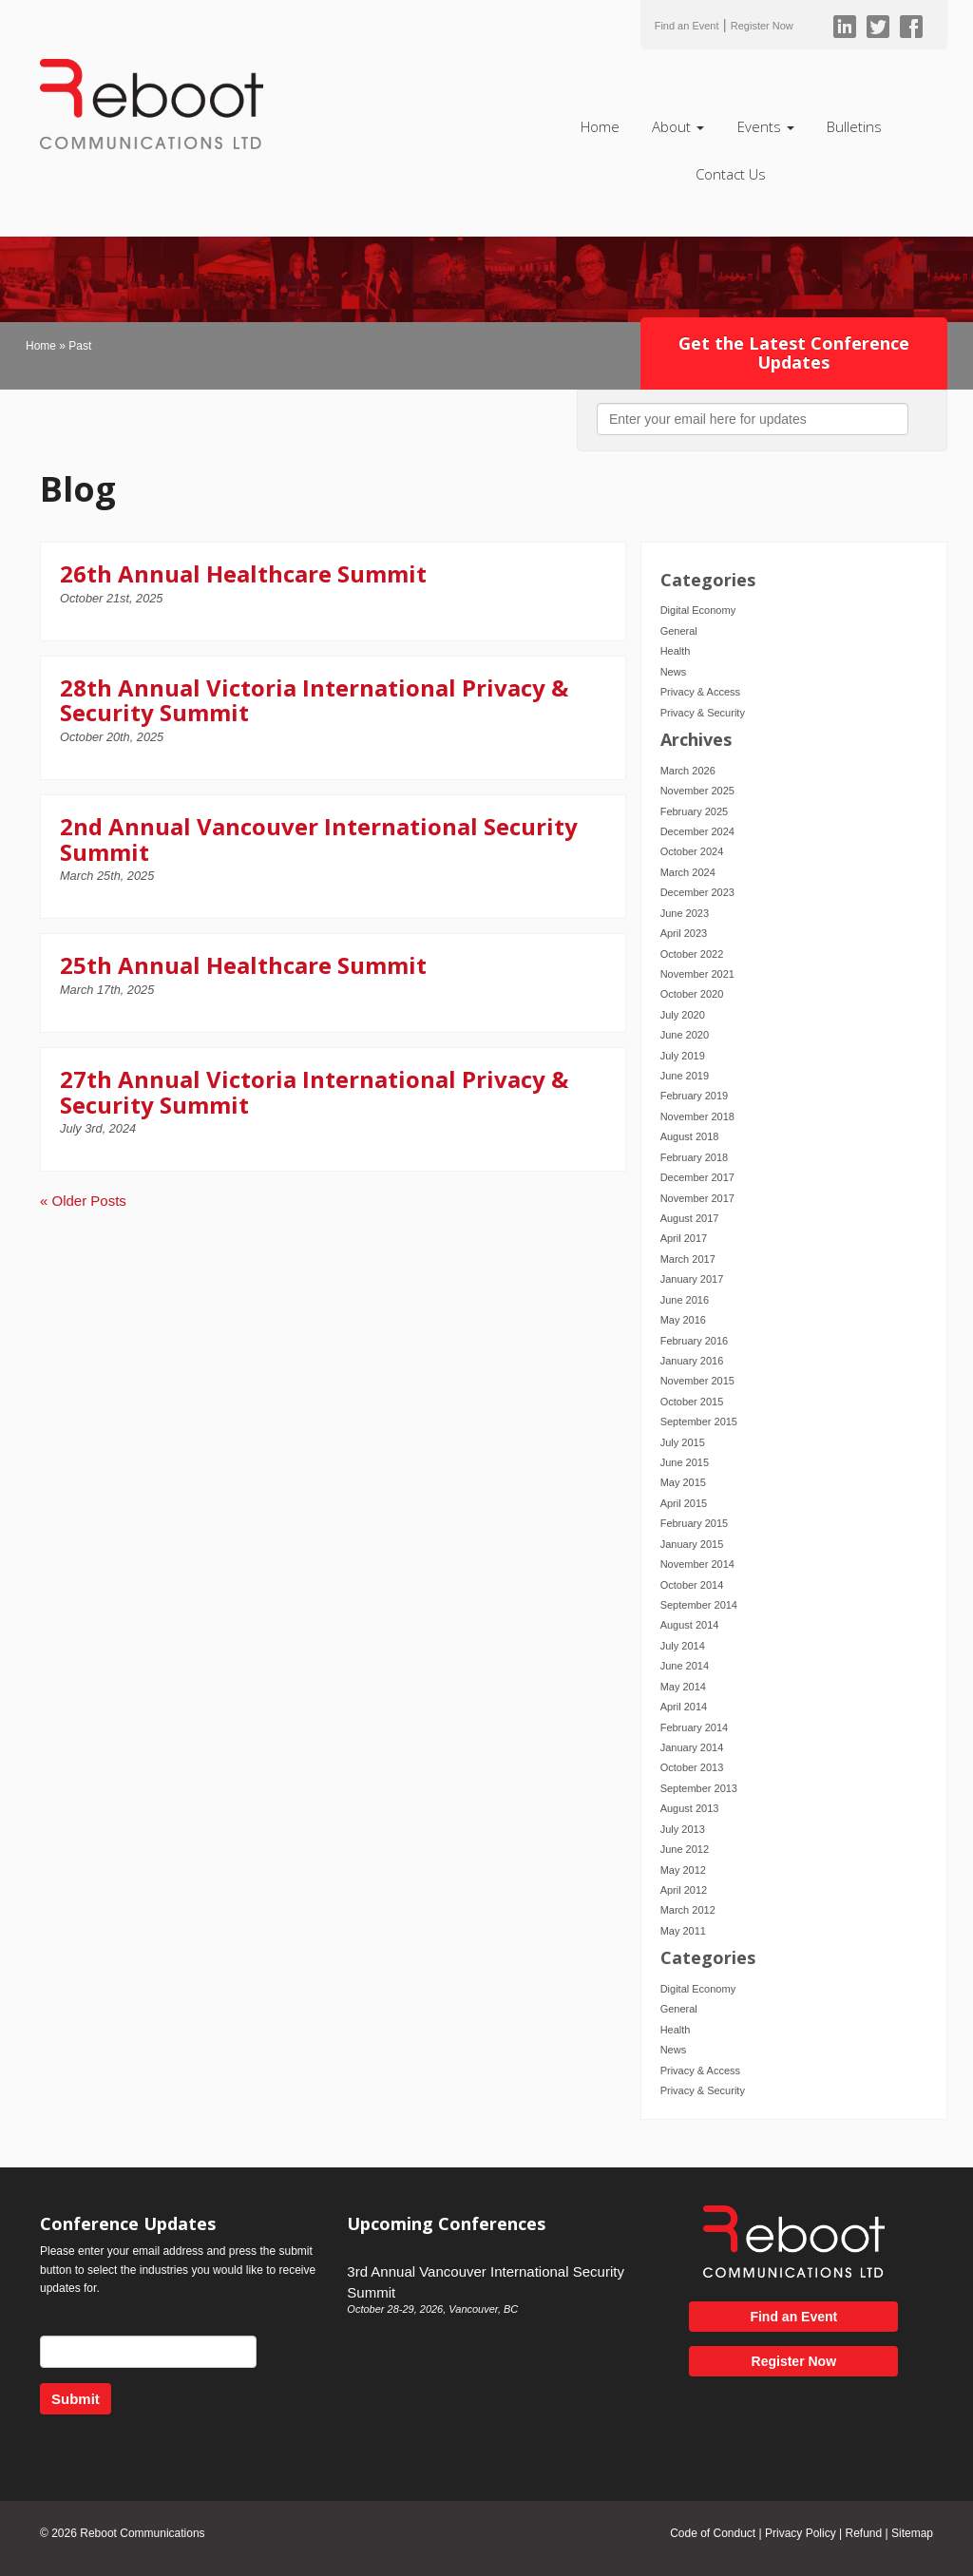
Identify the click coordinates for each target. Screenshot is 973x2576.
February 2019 (694, 1095)
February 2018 (694, 1157)
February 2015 (694, 1523)
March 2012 (687, 1910)
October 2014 (692, 1585)
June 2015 (684, 1462)
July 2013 (682, 1829)
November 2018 (697, 1116)
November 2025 (697, 790)
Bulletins (854, 126)
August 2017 (689, 1218)
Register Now (762, 25)
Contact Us (731, 173)
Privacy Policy (800, 2533)
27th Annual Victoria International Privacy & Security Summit (314, 1091)
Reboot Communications (142, 2533)
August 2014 (689, 1625)
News (673, 671)
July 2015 (682, 1442)
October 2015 (692, 1401)
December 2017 (697, 1177)
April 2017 (684, 1238)
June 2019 (684, 1075)
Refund (863, 2533)
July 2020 (682, 1015)
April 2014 (684, 1706)
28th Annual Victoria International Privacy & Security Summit (314, 700)
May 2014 (683, 1686)
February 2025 (694, 811)
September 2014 (698, 1605)
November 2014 (697, 1564)
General (678, 631)
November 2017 (697, 1198)
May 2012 (683, 1870)
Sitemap (912, 2533)
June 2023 (684, 913)
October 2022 (692, 954)
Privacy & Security (702, 712)
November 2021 (697, 974)
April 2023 (684, 933)
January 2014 (692, 1747)
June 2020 (684, 1034)
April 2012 (684, 1890)
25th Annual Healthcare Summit (243, 965)
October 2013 (692, 1767)
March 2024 (687, 872)
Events (765, 126)
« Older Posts (83, 1201)
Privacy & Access (700, 691)
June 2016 (684, 1300)
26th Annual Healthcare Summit (243, 573)
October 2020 (692, 994)
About (678, 126)
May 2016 (683, 1320)
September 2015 (698, 1421)
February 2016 (694, 1340)
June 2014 (684, 1665)
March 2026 (687, 770)
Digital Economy (697, 610)
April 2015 (684, 1503)
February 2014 (694, 1727)
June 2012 (684, 1849)
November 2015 (697, 1380)
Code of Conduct (712, 2533)
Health (675, 651)
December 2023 (697, 892)
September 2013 (698, 1788)
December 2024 (697, 831)
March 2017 (687, 1259)
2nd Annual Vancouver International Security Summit (319, 839)
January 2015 (692, 1544)
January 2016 (692, 1360)
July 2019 (682, 1055)
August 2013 (689, 1808)
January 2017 (692, 1279)
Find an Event (687, 25)
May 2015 (683, 1482)
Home (600, 126)
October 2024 (692, 851)
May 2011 (683, 1931)
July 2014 (682, 1645)
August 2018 (689, 1136)
